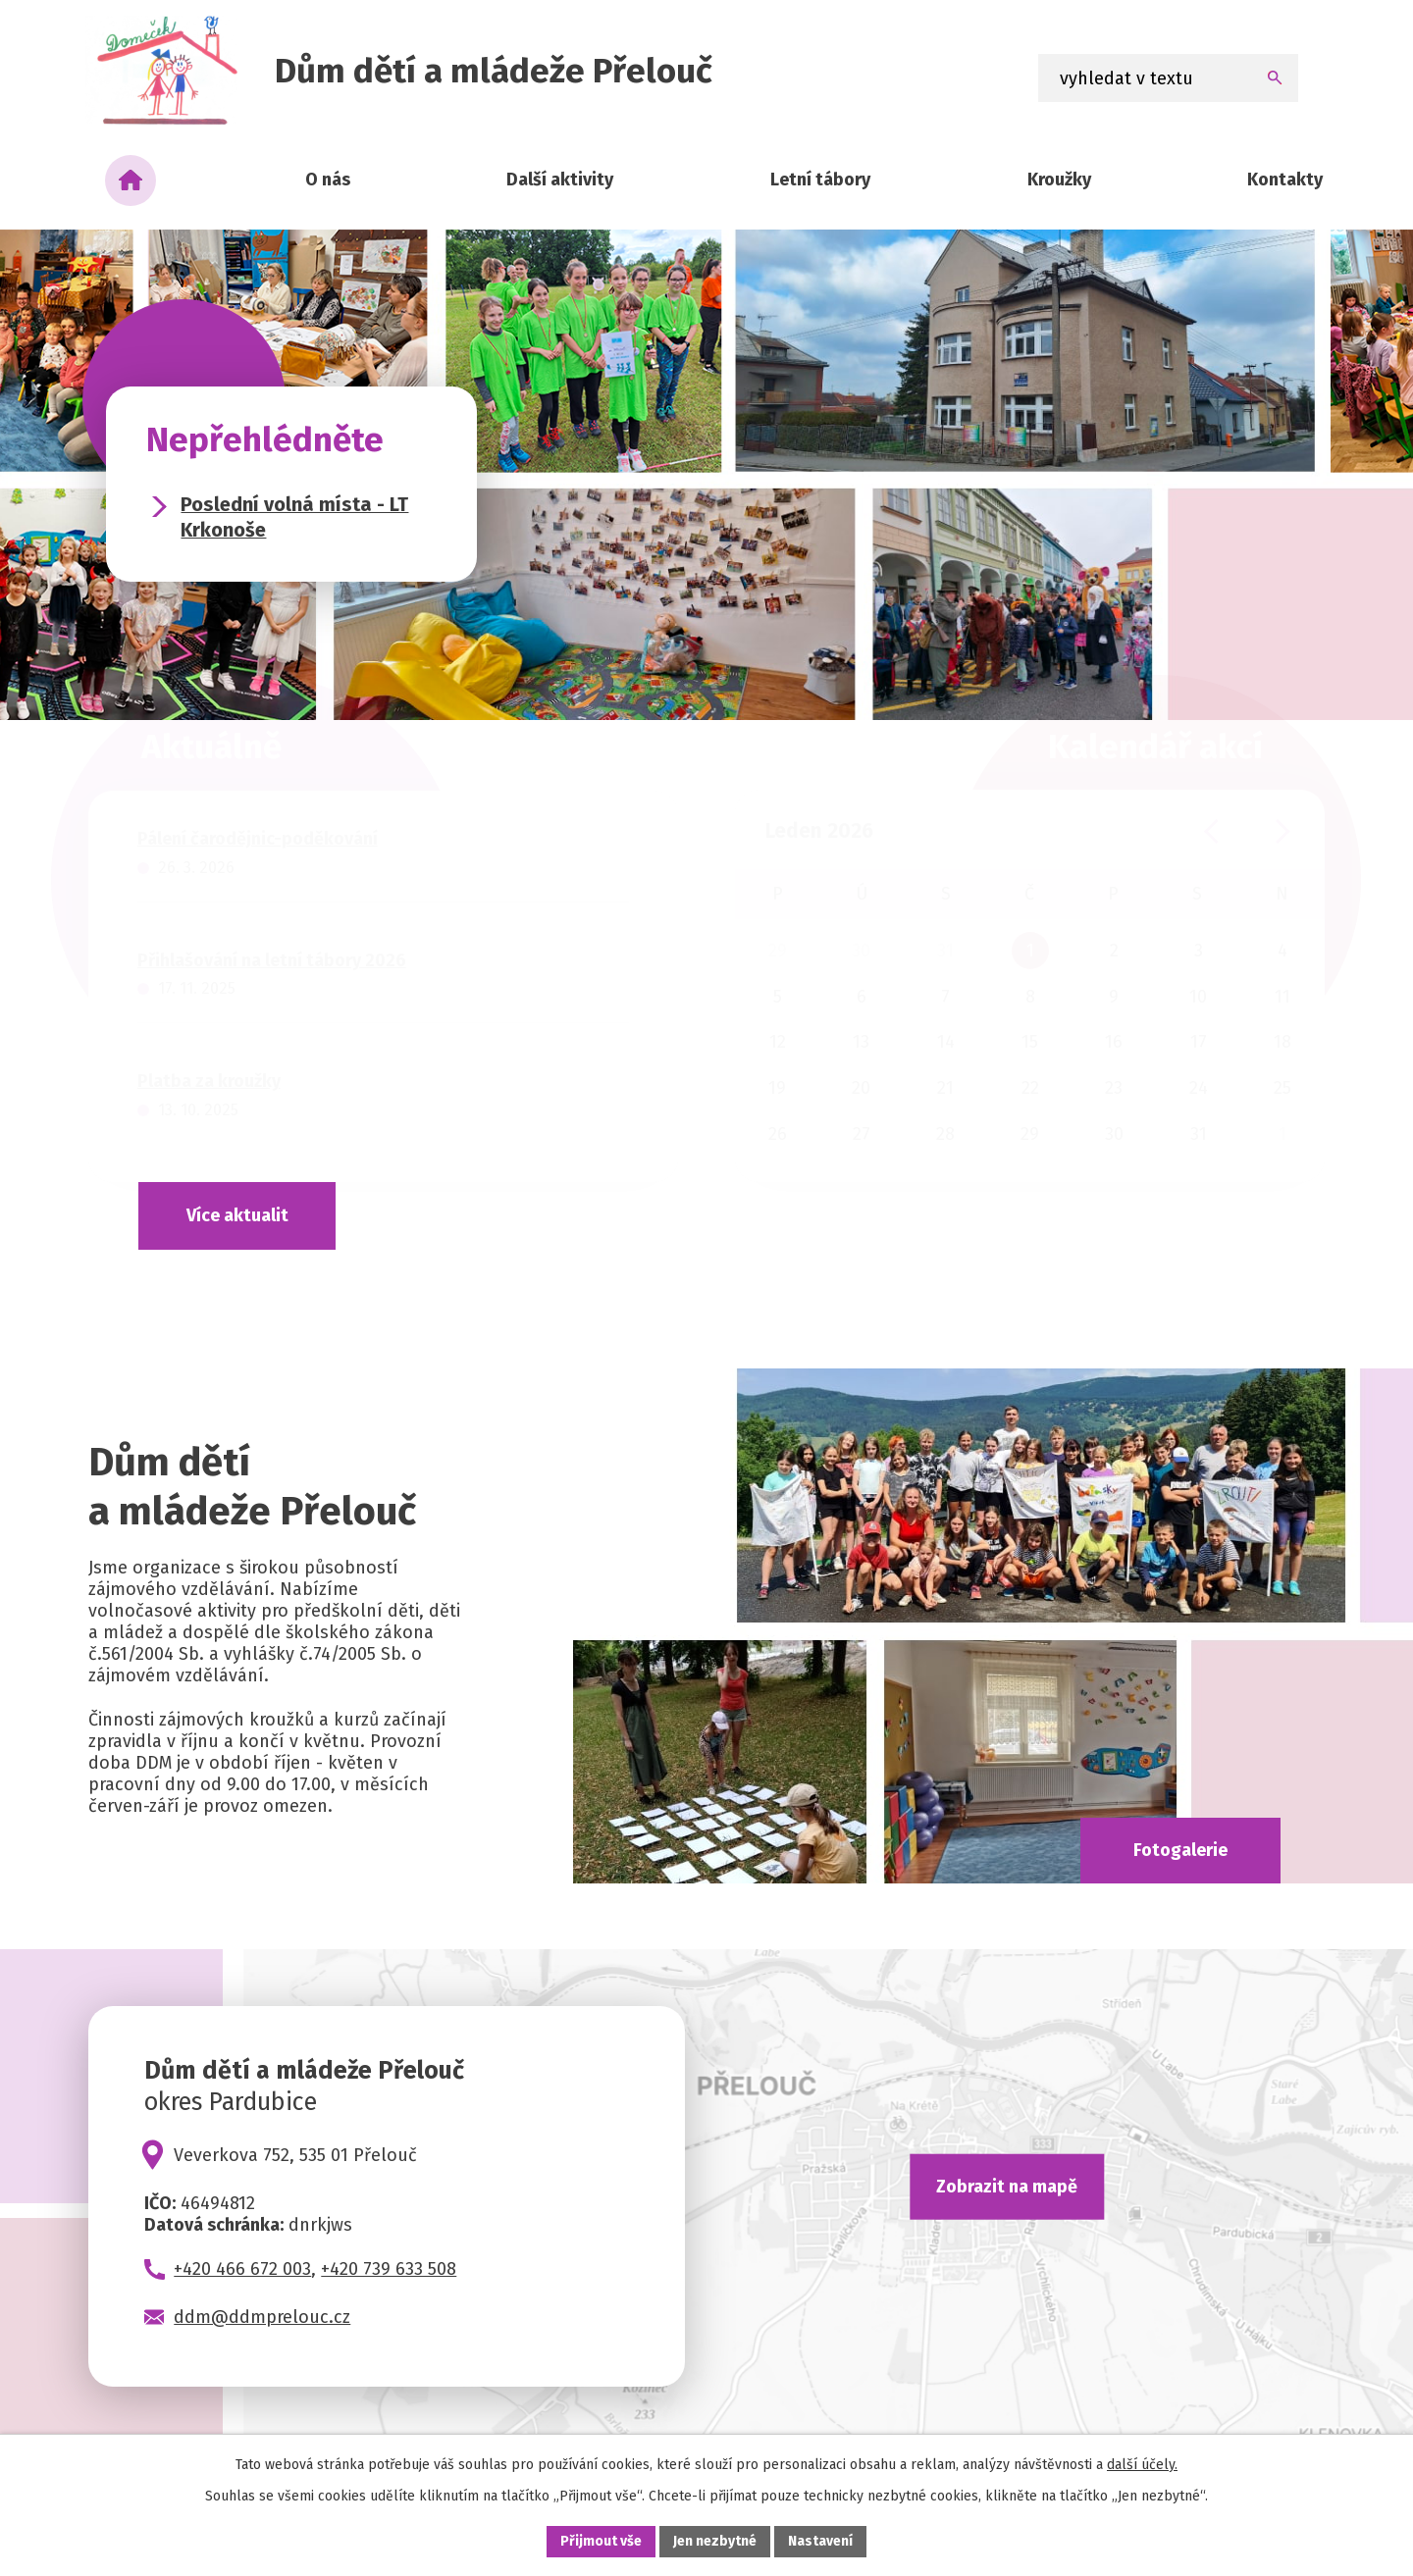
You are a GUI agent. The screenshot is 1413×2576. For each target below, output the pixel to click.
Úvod (131, 179)
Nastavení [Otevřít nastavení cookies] (820, 2541)
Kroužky (1059, 179)
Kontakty (1285, 179)
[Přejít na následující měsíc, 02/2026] (1283, 831)
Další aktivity (559, 179)
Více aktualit (237, 1215)
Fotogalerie (1180, 1850)
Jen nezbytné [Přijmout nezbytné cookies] (715, 2541)
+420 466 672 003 (242, 2269)
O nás (327, 179)
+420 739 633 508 (388, 2269)
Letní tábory (820, 179)
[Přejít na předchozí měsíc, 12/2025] (1211, 831)
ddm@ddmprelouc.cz (262, 2317)
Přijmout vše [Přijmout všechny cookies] (601, 2541)
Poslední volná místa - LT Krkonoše (294, 516)
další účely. (1142, 2464)
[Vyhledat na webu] (1168, 78)
